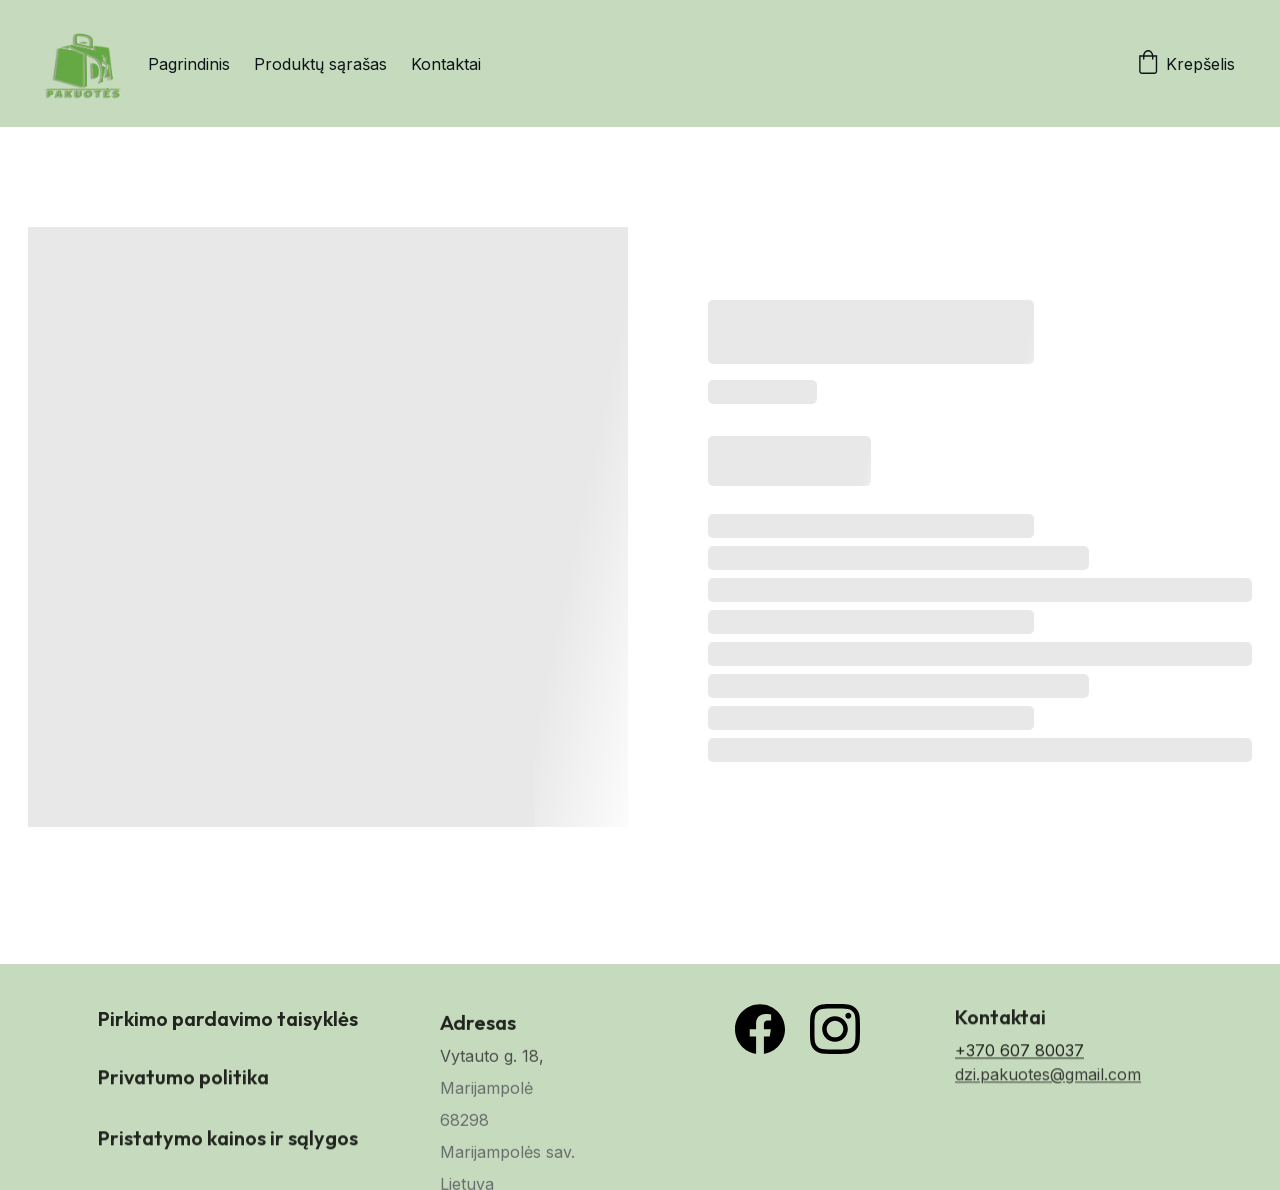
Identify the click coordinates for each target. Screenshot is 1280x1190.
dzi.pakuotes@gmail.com (1048, 1081)
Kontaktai (446, 64)
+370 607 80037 (1019, 1057)
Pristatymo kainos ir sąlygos (228, 1140)
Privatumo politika (183, 1079)
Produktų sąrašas (320, 64)
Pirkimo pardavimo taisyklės (228, 1023)
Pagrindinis (189, 64)
